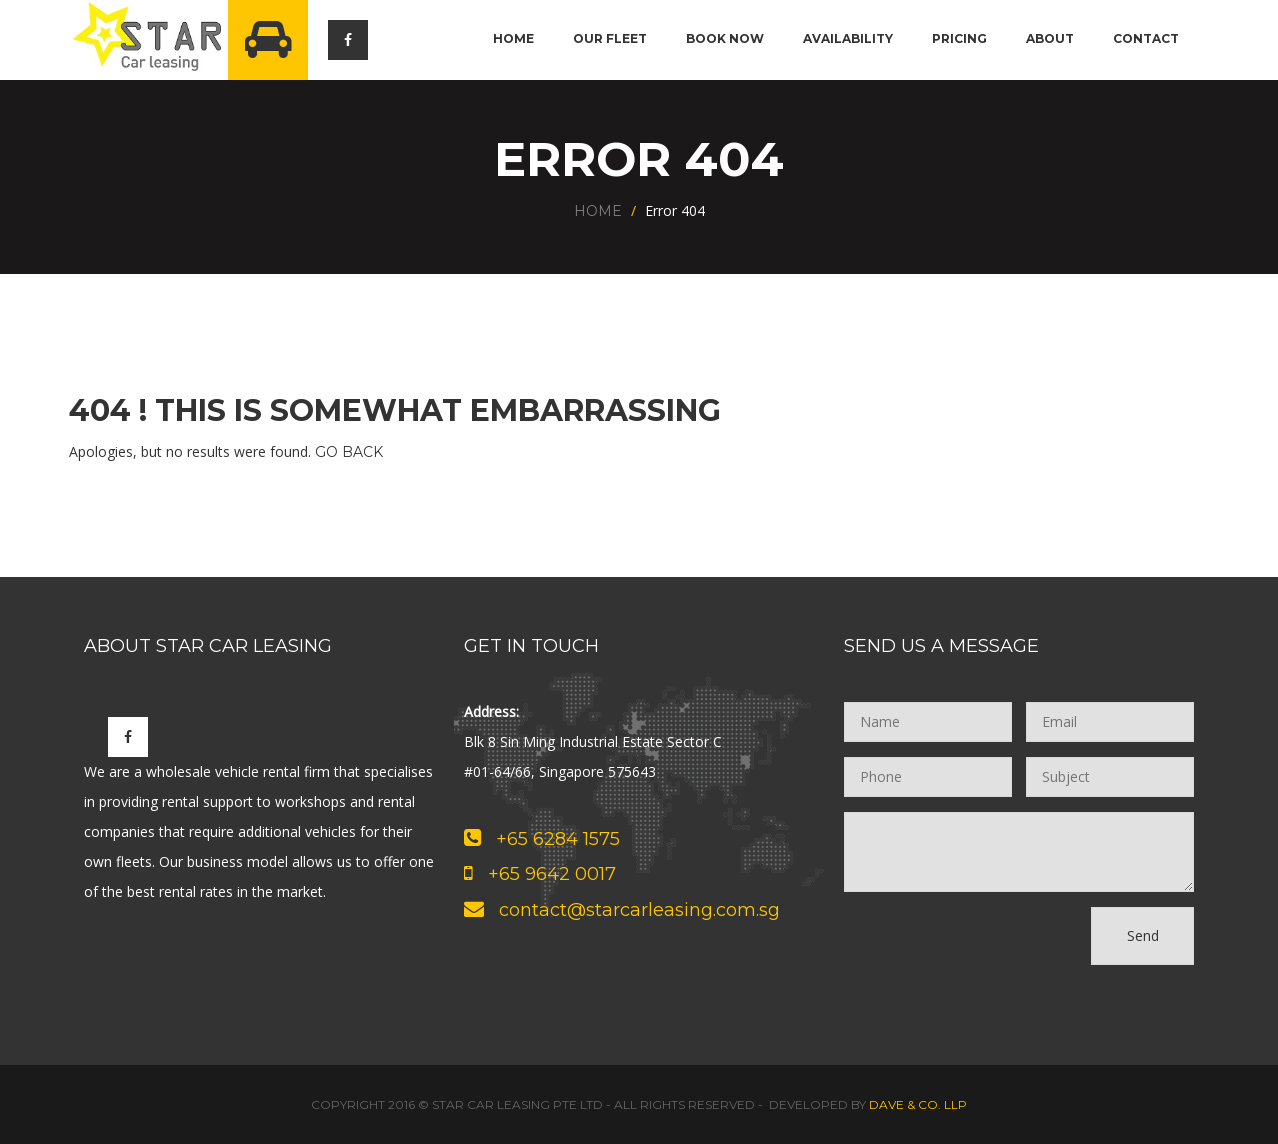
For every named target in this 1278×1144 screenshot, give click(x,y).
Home (513, 38)
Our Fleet (610, 38)
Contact (1146, 38)
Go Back (349, 452)
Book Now (725, 38)
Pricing (959, 38)
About (1050, 38)
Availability (848, 38)
